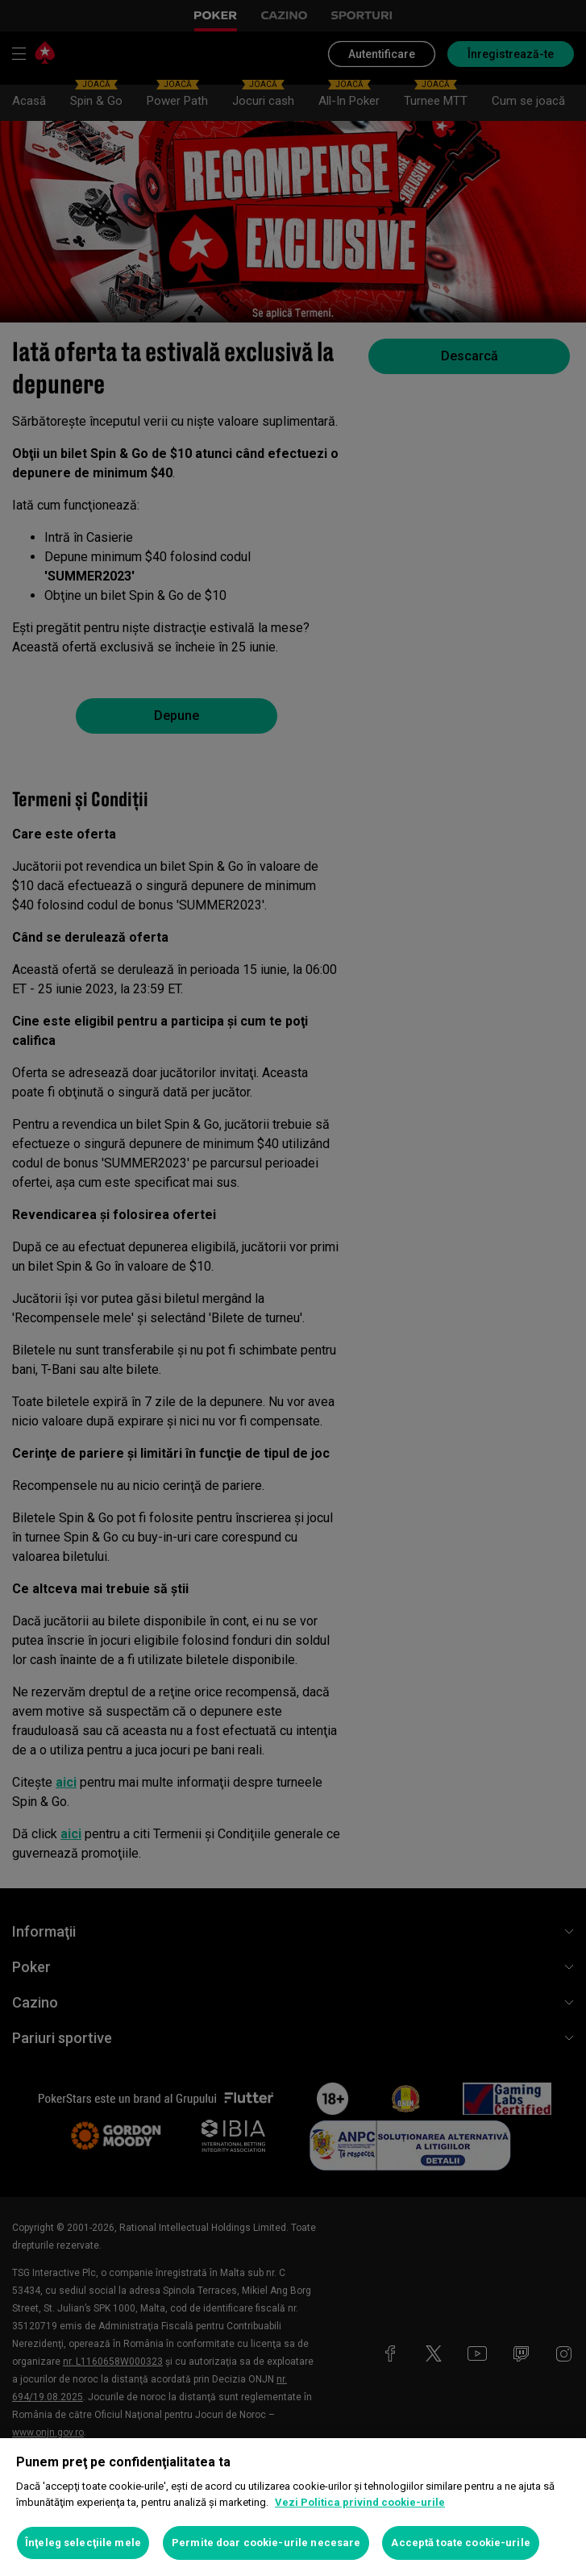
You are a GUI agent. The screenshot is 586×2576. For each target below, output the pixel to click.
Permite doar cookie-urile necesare (266, 2542)
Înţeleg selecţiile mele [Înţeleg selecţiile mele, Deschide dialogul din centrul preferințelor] (83, 2542)
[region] (293, 2507)
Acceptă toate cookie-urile (460, 2542)
